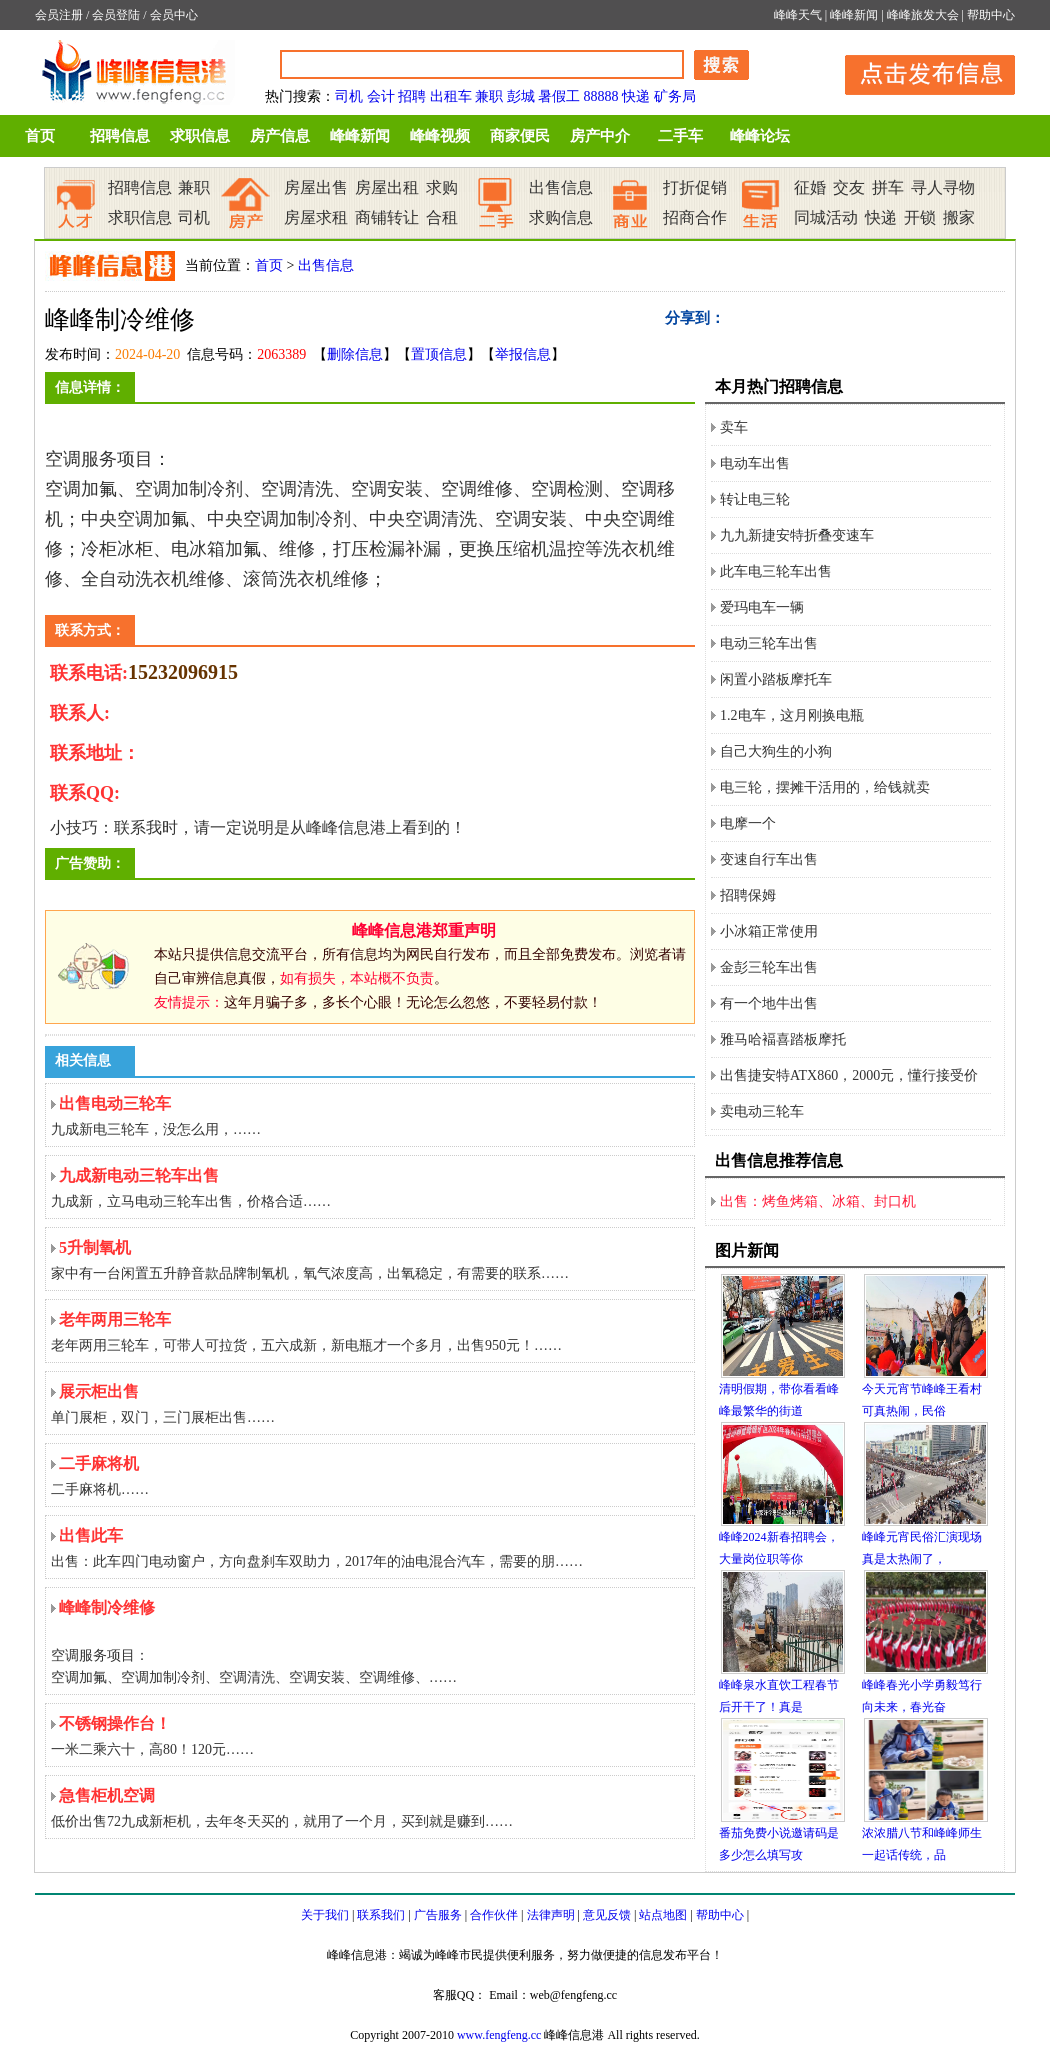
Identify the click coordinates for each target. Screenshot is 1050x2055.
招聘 (412, 96)
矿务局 (675, 96)
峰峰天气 (798, 15)
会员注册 (59, 15)
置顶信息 (439, 354)
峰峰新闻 (854, 15)
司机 (349, 96)
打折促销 (695, 187)
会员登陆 (116, 15)
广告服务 (438, 1915)
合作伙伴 (494, 1915)
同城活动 (826, 217)
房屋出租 (387, 187)
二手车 (680, 136)
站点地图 (663, 1915)
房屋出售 (316, 187)
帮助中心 (991, 15)
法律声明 (551, 1915)
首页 (40, 136)
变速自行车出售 (769, 859)
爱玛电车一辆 (762, 607)
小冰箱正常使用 (769, 931)
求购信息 (561, 217)
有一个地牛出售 (769, 1003)
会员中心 (174, 15)
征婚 (810, 187)
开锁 (920, 217)
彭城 (521, 96)
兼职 (489, 96)
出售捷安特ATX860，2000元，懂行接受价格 (849, 1080)
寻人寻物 (943, 187)
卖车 (734, 427)
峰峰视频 (440, 136)
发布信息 (920, 71)
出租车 (451, 96)
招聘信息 (120, 136)
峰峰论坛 (760, 136)
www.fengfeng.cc (499, 2035)
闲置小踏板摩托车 (776, 679)
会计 (381, 96)
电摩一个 (748, 823)
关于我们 (325, 1915)
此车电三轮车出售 (776, 571)
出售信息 (561, 187)
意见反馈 (607, 1915)
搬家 (959, 217)
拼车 (888, 187)
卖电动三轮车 (762, 1111)
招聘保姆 (748, 895)
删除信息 (355, 354)
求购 (442, 187)
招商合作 (695, 217)
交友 (849, 187)
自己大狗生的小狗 (776, 751)
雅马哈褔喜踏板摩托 (783, 1039)
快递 (636, 96)
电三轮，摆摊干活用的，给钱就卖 (825, 787)
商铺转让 (387, 217)
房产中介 (600, 136)
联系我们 (381, 1915)
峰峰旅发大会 (923, 15)
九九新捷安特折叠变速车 (797, 535)
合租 (442, 217)
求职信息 (200, 136)
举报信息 (523, 354)
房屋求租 (316, 217)
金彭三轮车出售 (769, 967)
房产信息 (280, 136)
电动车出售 (755, 463)
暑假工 (559, 96)
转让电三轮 (755, 499)
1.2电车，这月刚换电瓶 (792, 715)
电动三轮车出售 (769, 643)
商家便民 (520, 136)
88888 (601, 96)
